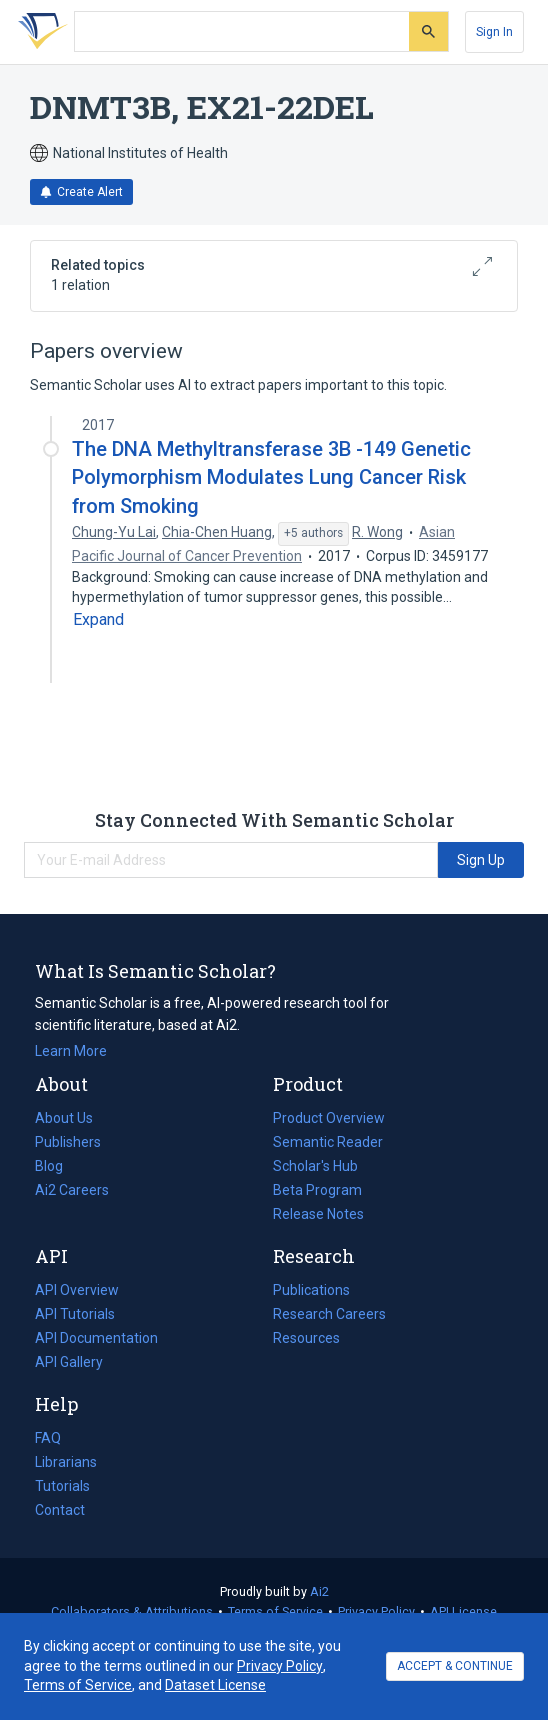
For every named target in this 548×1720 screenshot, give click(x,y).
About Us (64, 1118)
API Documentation (96, 1338)
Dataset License (215, 1685)
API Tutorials (75, 1314)
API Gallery (69, 1362)
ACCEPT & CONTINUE (455, 1666)
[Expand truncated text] (98, 620)
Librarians (66, 1462)
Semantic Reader (328, 1142)
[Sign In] (494, 32)
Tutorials (62, 1486)
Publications (311, 1290)
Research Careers (329, 1314)
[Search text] (242, 32)
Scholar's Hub (315, 1166)
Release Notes (318, 1214)
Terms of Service (275, 1611)
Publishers (68, 1142)
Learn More (71, 1051)
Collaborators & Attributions (132, 1611)
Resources (306, 1338)
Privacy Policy (376, 1611)
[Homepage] (39, 32)
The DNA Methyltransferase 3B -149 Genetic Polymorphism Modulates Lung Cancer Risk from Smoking (271, 477)
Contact (60, 1510)
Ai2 (319, 1591)
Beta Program (317, 1190)
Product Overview (329, 1118)
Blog (57, 1166)
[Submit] (428, 31)
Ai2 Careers (72, 1190)
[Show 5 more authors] (313, 534)
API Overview (77, 1290)
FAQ (48, 1438)
